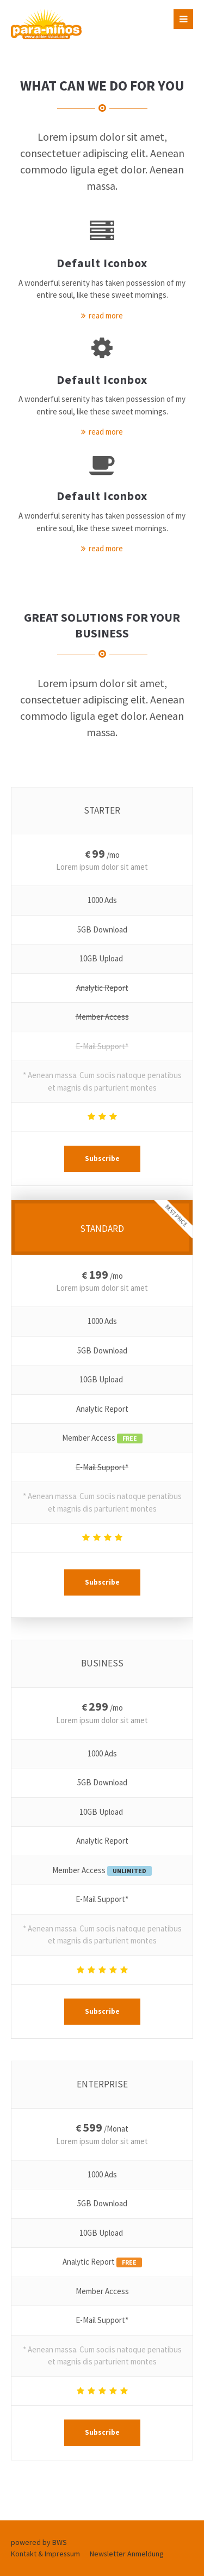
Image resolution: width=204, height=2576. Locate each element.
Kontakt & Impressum (45, 2554)
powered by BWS (39, 2542)
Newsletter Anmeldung (127, 2554)
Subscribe (102, 1158)
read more (106, 315)
